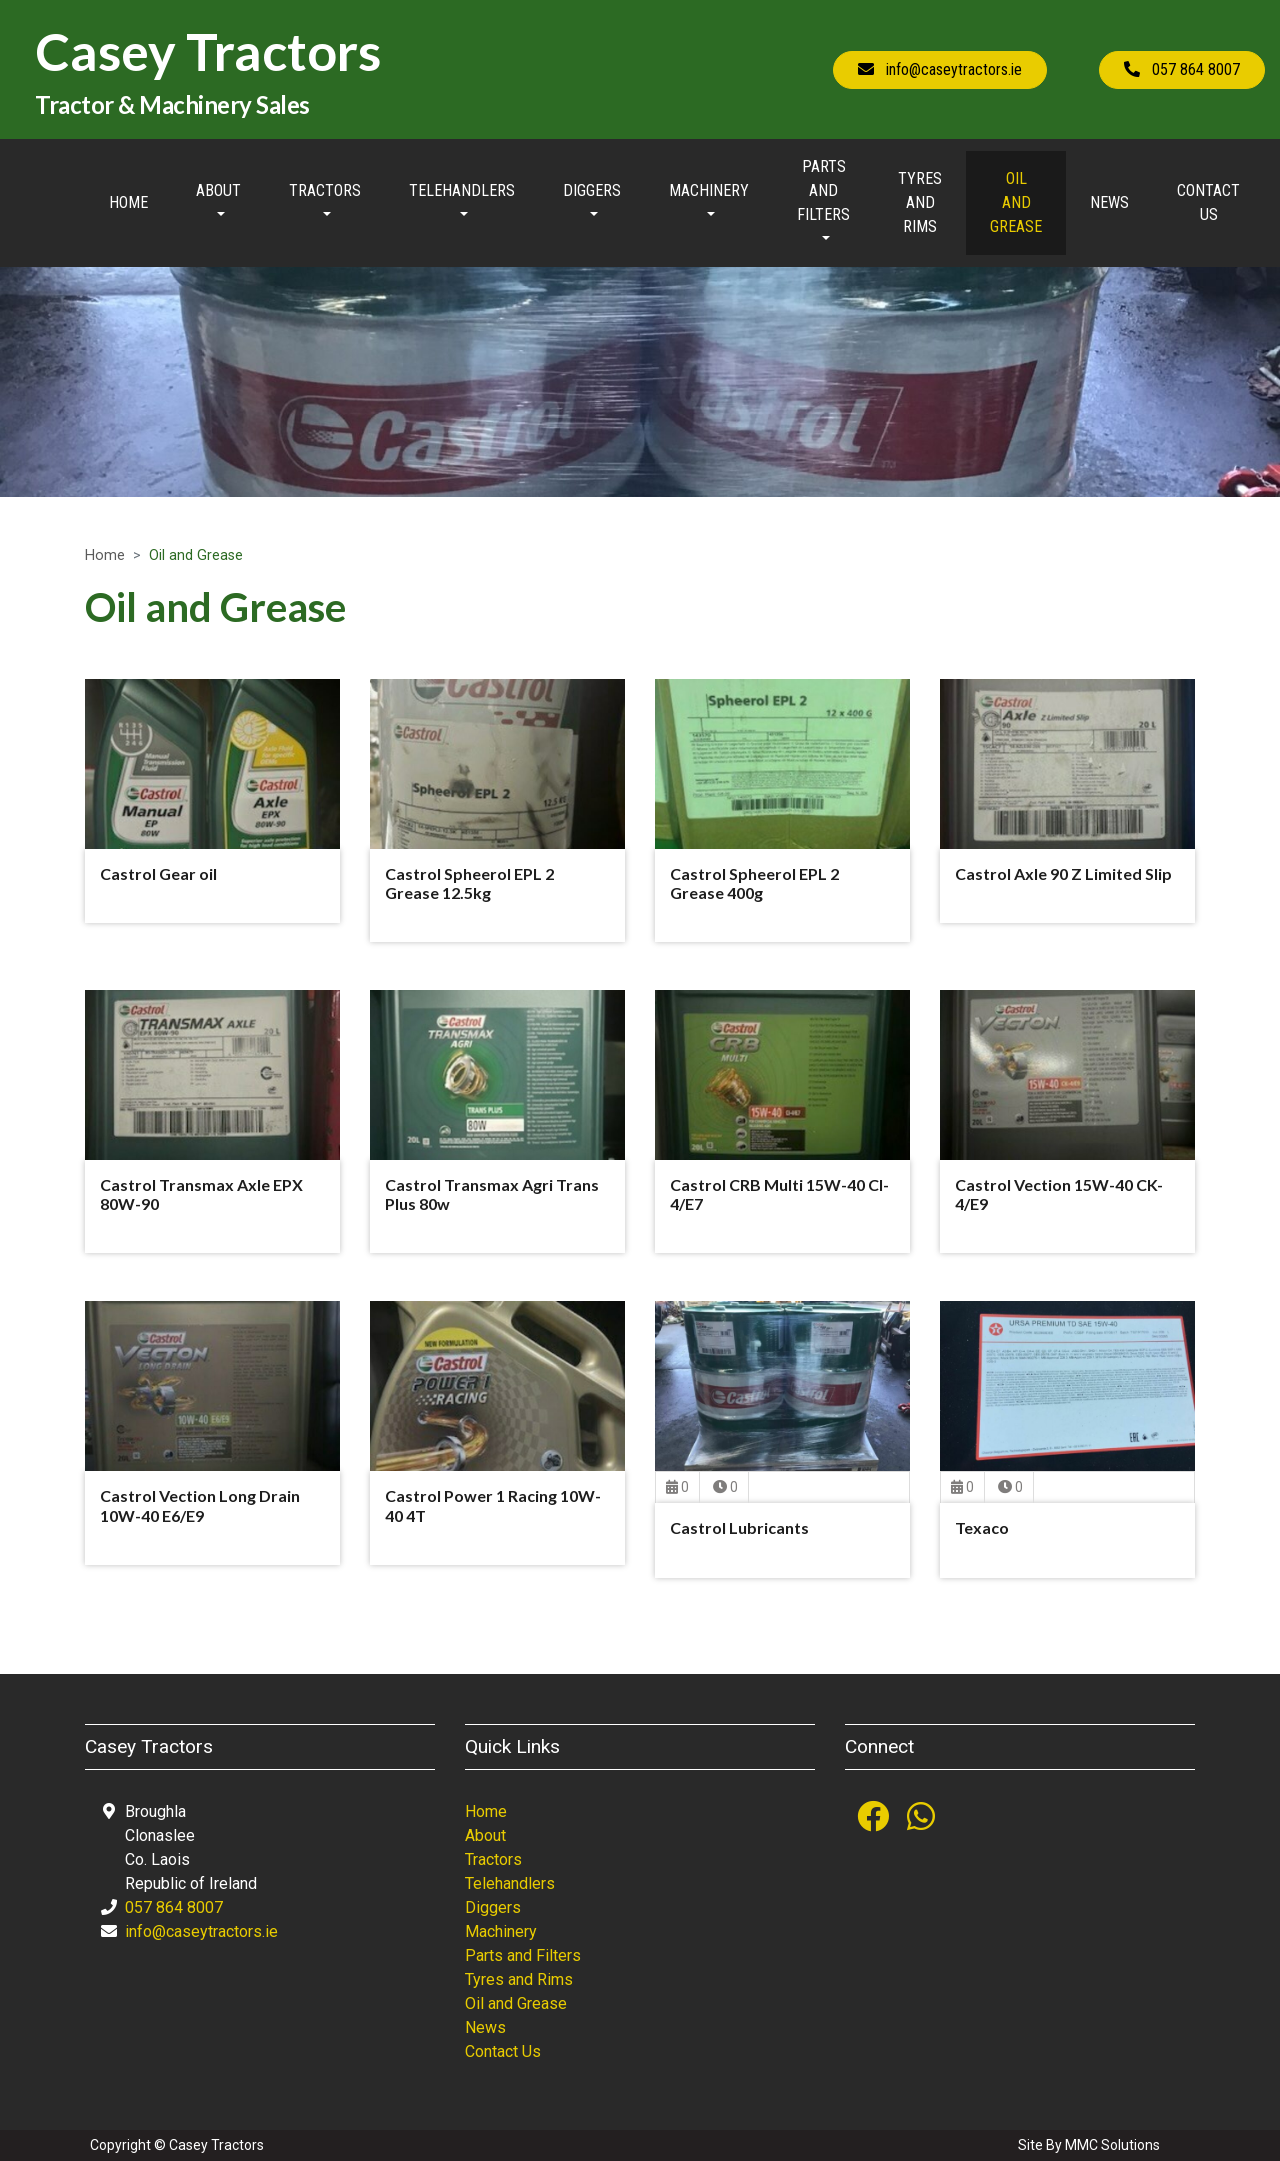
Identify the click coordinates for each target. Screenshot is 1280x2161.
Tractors (493, 1859)
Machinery (501, 1931)
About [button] (218, 190)
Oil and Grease (1016, 202)
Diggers (493, 1907)
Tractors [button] (325, 190)
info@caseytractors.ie (201, 1931)
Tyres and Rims (920, 202)
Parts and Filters (523, 1955)
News (1109, 202)
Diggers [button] (592, 190)
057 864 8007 (174, 1907)
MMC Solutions (1112, 2145)
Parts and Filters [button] (823, 190)
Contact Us (1208, 202)
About (485, 1835)
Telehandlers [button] (462, 190)
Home (128, 202)
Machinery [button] (709, 190)
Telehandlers (510, 1883)
